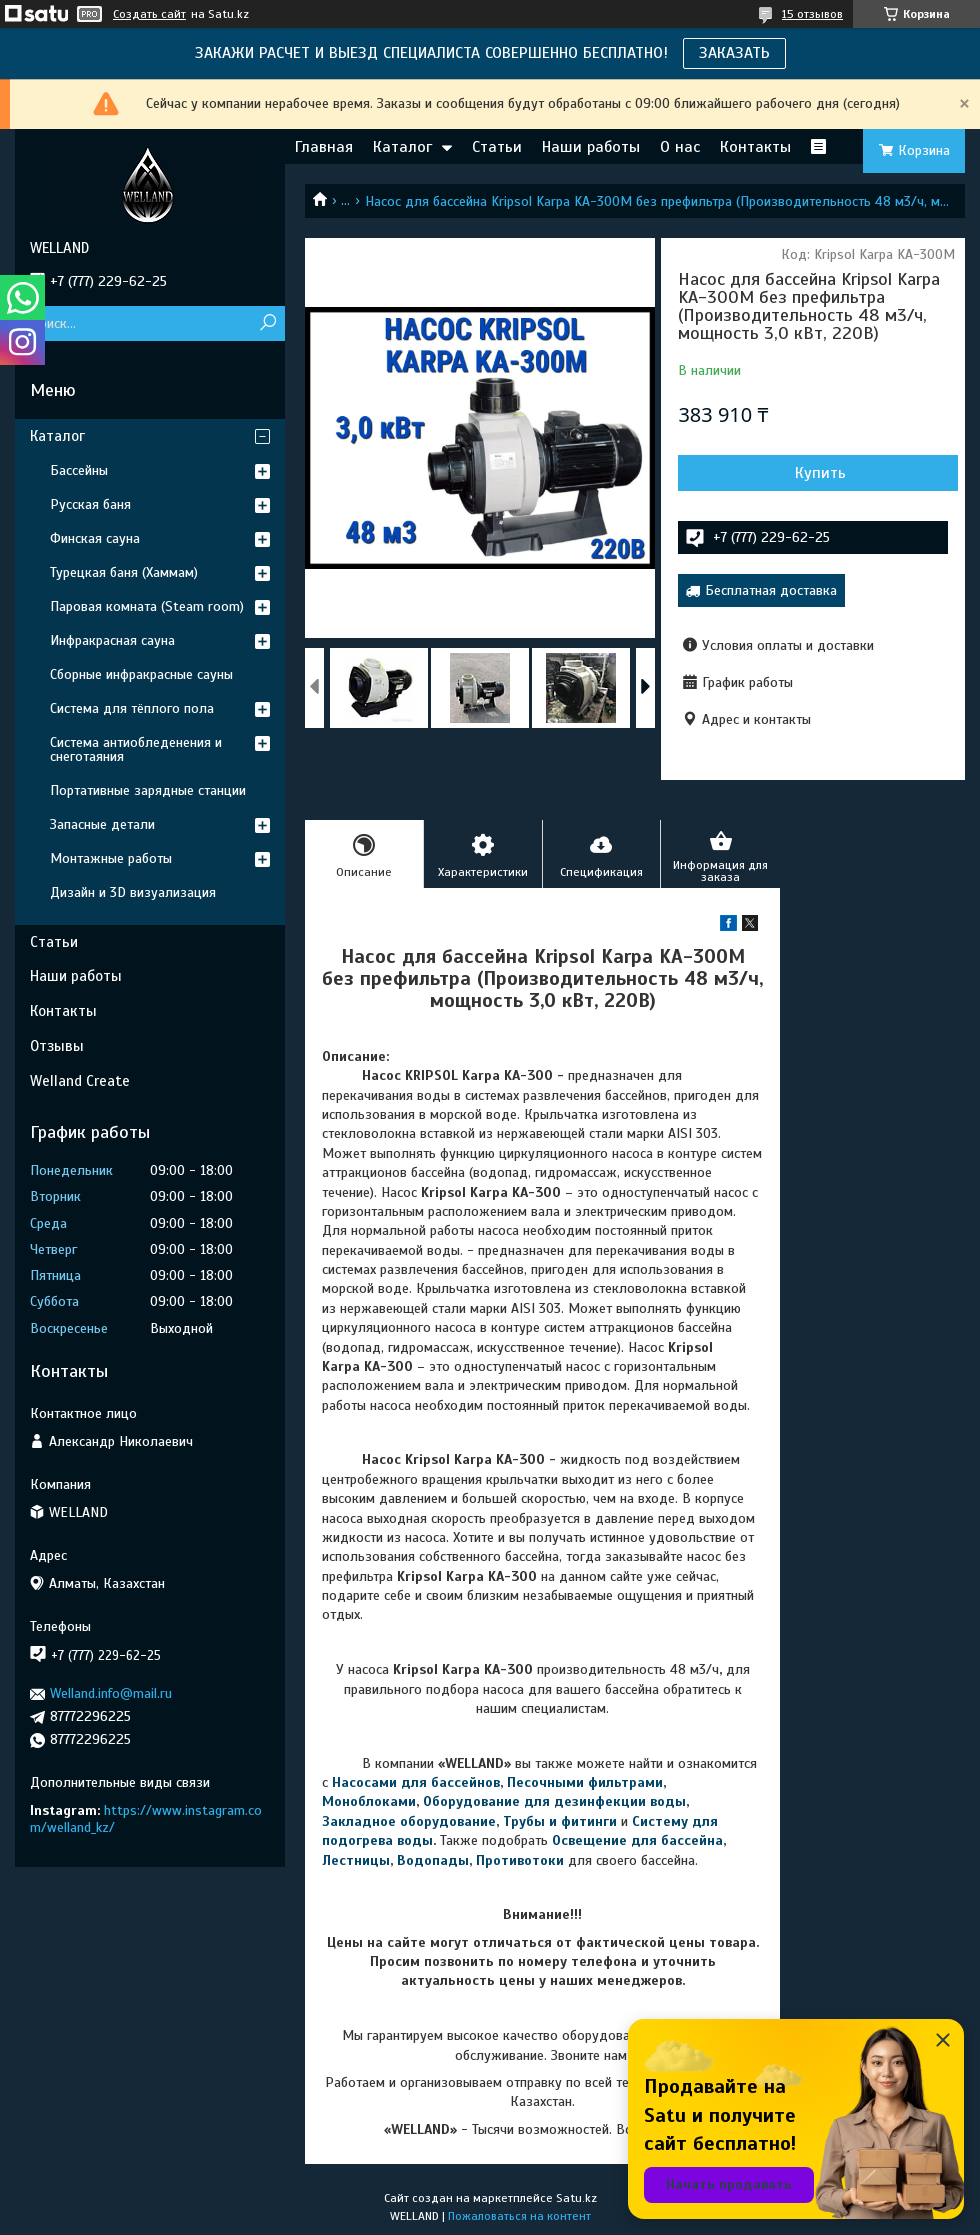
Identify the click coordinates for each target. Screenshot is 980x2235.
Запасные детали (102, 824)
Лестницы (356, 1860)
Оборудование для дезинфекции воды (554, 1801)
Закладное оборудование (409, 1821)
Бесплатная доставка (771, 590)
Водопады (433, 1860)
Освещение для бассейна (637, 1840)
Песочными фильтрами (585, 1782)
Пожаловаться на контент (519, 2216)
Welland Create (80, 1081)
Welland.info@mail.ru (111, 1693)
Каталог (402, 147)
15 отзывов (812, 14)
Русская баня (90, 504)
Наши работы (591, 147)
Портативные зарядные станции (148, 790)
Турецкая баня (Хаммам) (124, 572)
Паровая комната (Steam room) (147, 606)
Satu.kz (576, 2198)
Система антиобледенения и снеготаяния (136, 749)
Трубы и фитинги (560, 1821)
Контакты (755, 147)
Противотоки (520, 1860)
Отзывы (57, 1046)
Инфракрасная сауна (112, 640)
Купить (820, 473)
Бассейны (79, 470)
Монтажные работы (111, 858)
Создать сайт (149, 14)
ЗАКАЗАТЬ (734, 53)
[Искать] (267, 323)
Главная (324, 147)
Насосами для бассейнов (416, 1782)
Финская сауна (95, 538)
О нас (680, 147)
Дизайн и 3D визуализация (133, 892)
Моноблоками (369, 1801)
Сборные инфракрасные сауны (141, 674)
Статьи (497, 147)
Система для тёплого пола (132, 708)
